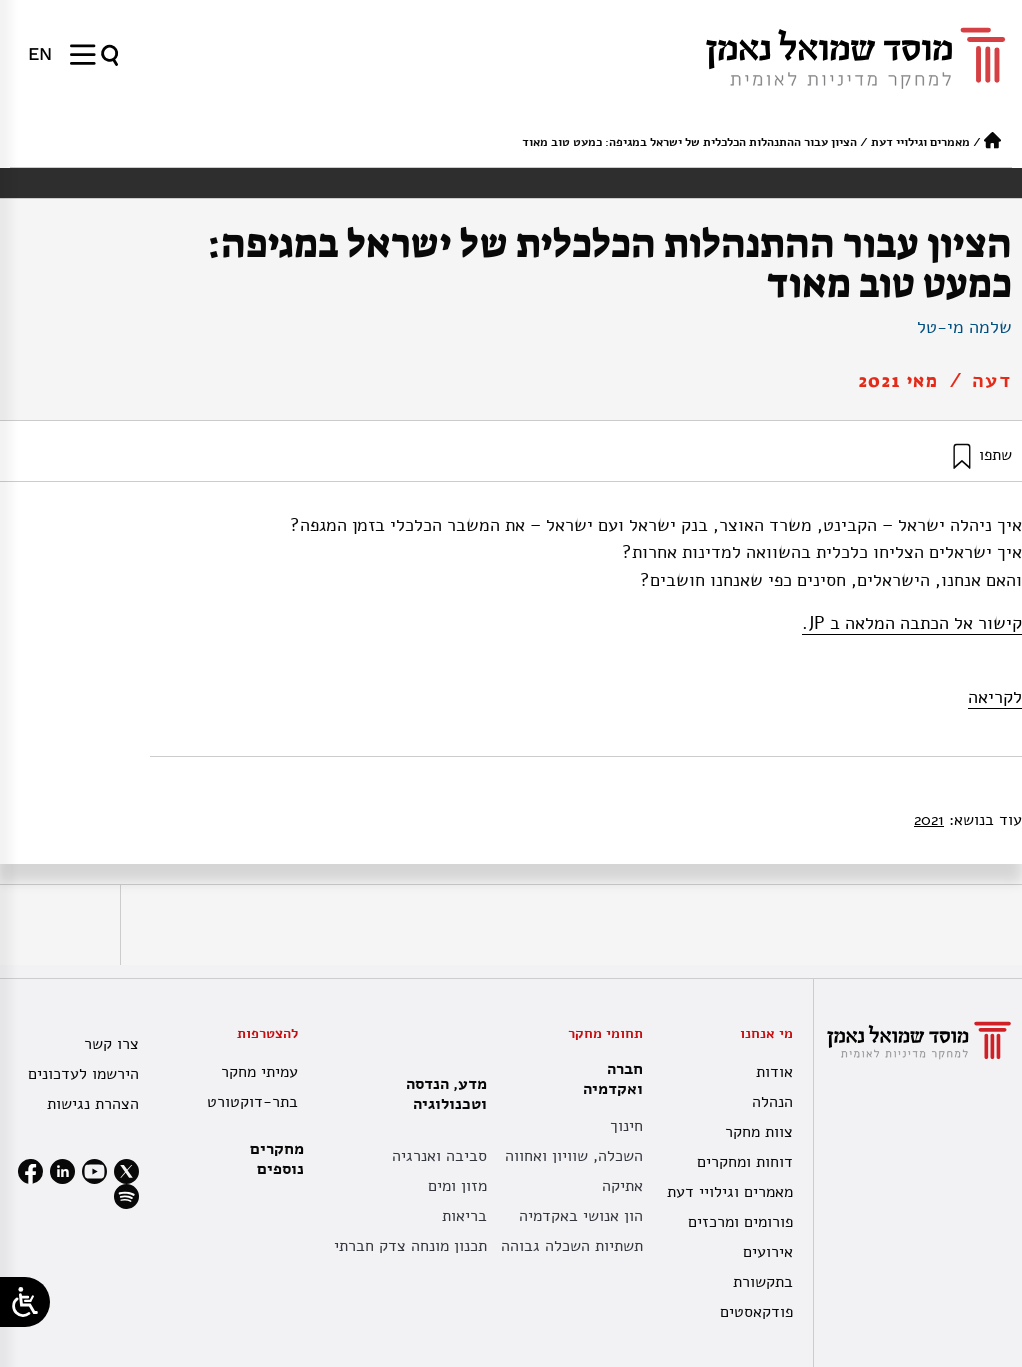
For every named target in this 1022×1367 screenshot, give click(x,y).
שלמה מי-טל (964, 327)
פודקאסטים (756, 1312)
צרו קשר (111, 1044)
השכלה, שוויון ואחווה (574, 1156)
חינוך (626, 1126)
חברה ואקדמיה (608, 1079)
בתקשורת (763, 1282)
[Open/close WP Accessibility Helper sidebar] (25, 1302)
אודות (774, 1072)
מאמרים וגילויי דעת (920, 142)
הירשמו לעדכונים (83, 1074)
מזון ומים (457, 1186)
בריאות (464, 1216)
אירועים (768, 1252)
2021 (929, 820)
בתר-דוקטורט (252, 1102)
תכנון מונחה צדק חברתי (410, 1246)
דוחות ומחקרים (745, 1162)
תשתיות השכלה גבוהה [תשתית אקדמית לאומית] (572, 1246)
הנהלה (772, 1102)
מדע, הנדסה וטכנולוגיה (441, 1094)
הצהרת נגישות (93, 1104)
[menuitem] (40, 54)
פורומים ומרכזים (740, 1222)
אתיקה (622, 1186)
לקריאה (995, 697)
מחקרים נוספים (277, 1159)
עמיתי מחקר (259, 1072)
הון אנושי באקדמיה (581, 1216)
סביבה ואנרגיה (439, 1156)
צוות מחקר (759, 1132)
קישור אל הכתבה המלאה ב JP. (912, 623)
